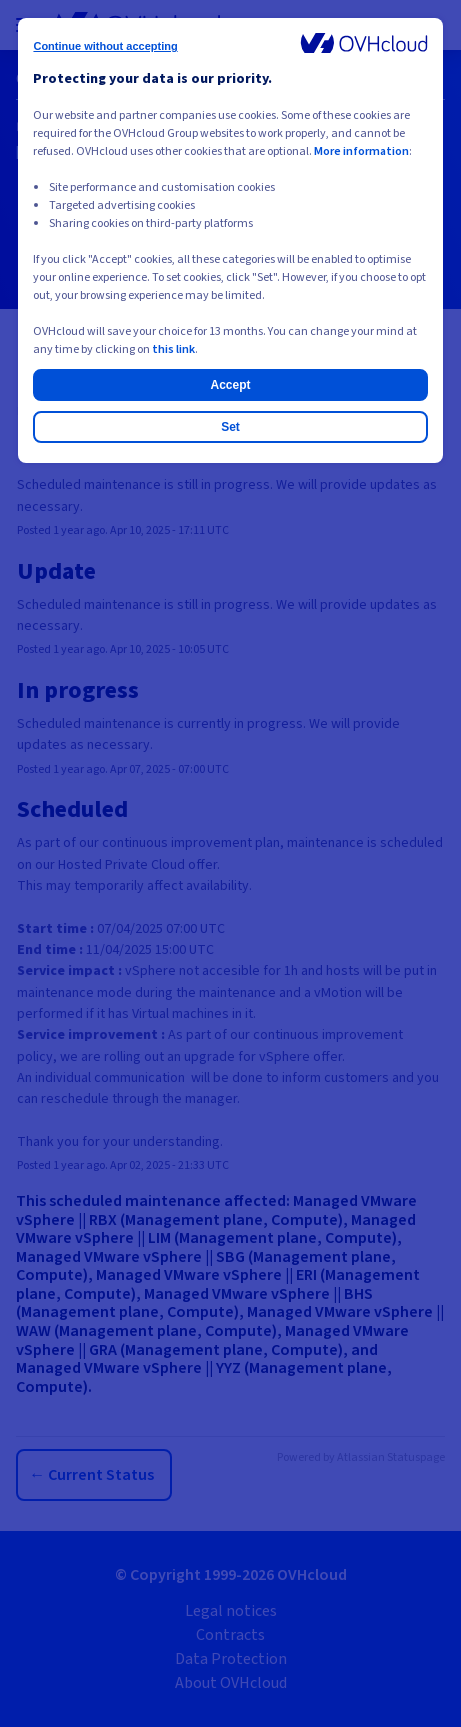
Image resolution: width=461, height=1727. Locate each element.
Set (230, 427)
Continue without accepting (105, 46)
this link (173, 349)
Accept (230, 385)
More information (361, 151)
